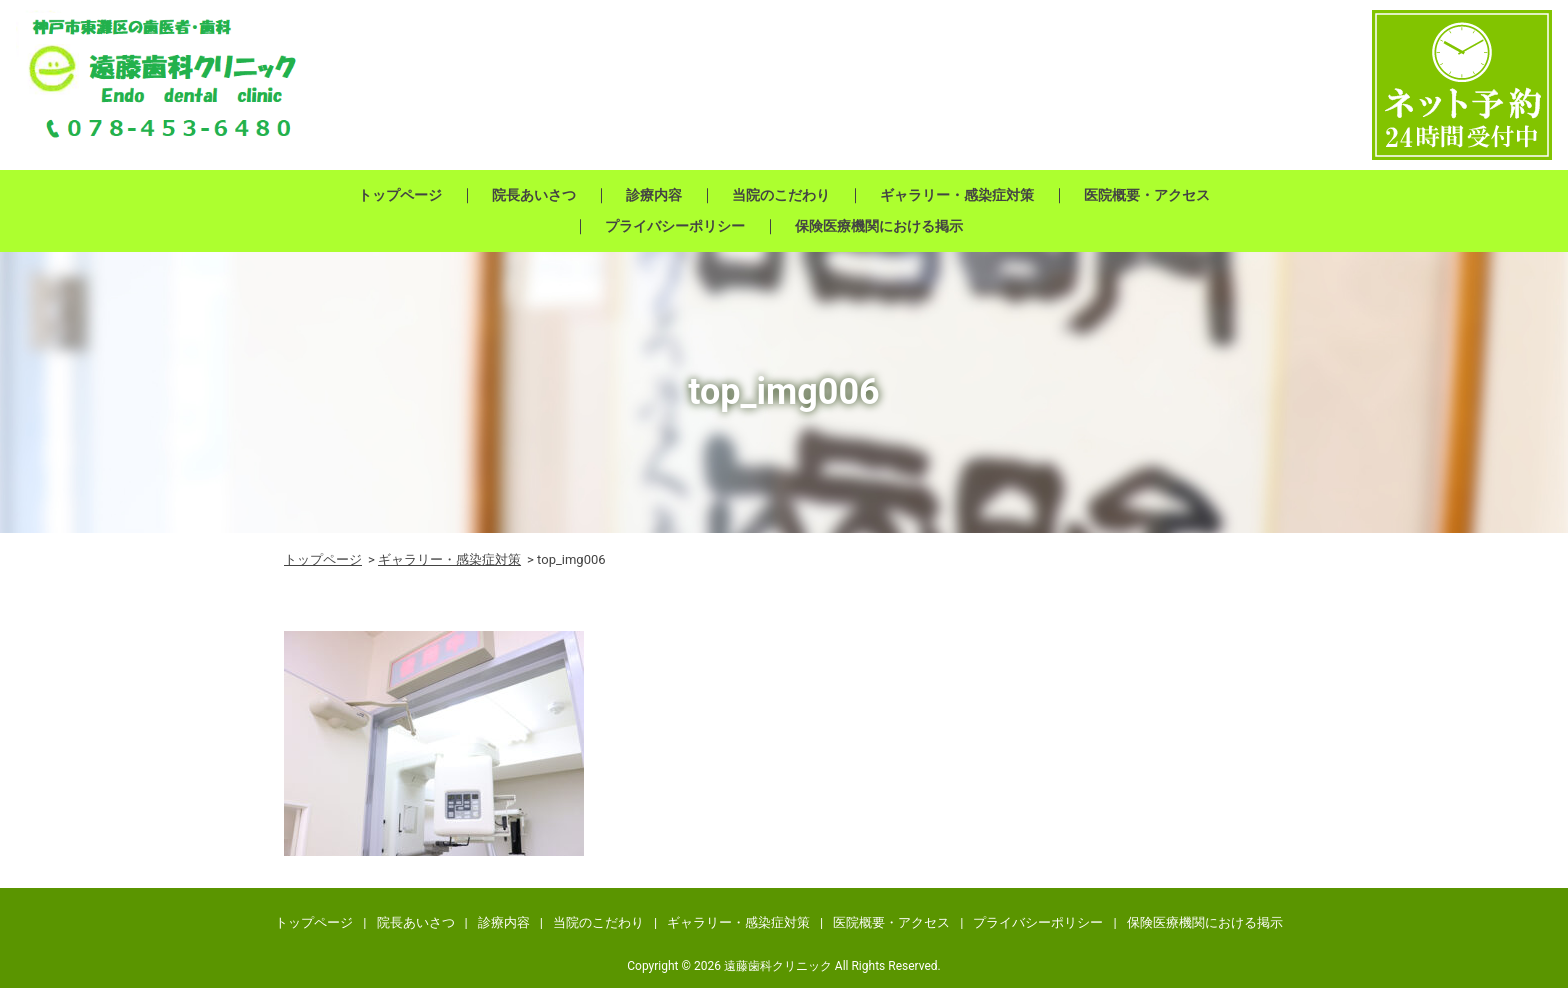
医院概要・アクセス (1147, 195)
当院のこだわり (781, 195)
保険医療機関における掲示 (879, 226)
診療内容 (654, 195)
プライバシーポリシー (675, 226)
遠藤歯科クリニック (778, 966)
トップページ (400, 195)
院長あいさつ (534, 195)
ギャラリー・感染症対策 (957, 195)
